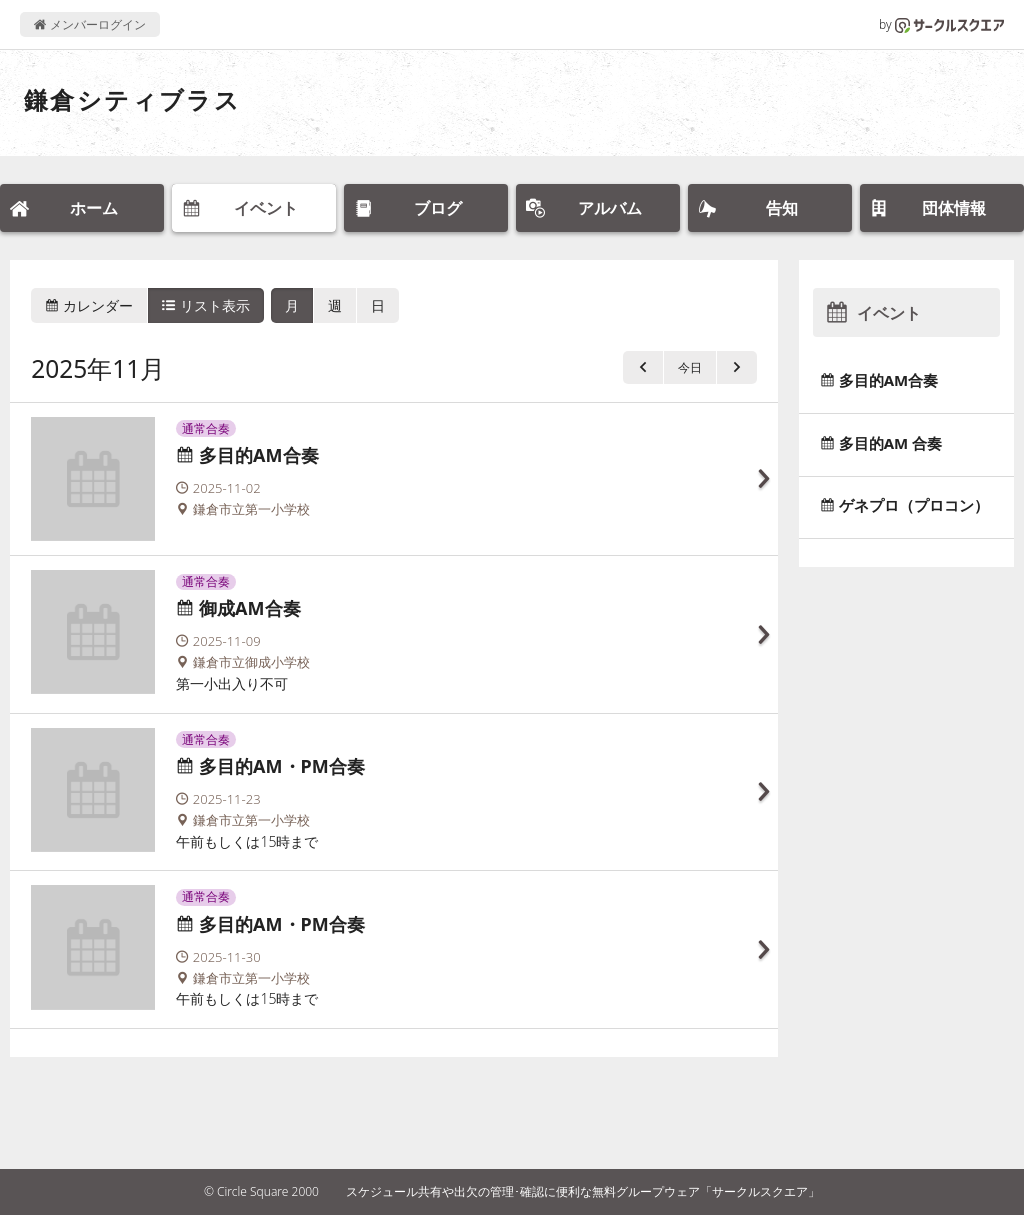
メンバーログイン (89, 24)
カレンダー (89, 305)
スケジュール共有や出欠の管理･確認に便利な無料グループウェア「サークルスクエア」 (583, 1191)
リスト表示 (206, 305)
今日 (690, 367)
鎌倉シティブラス (132, 99)
